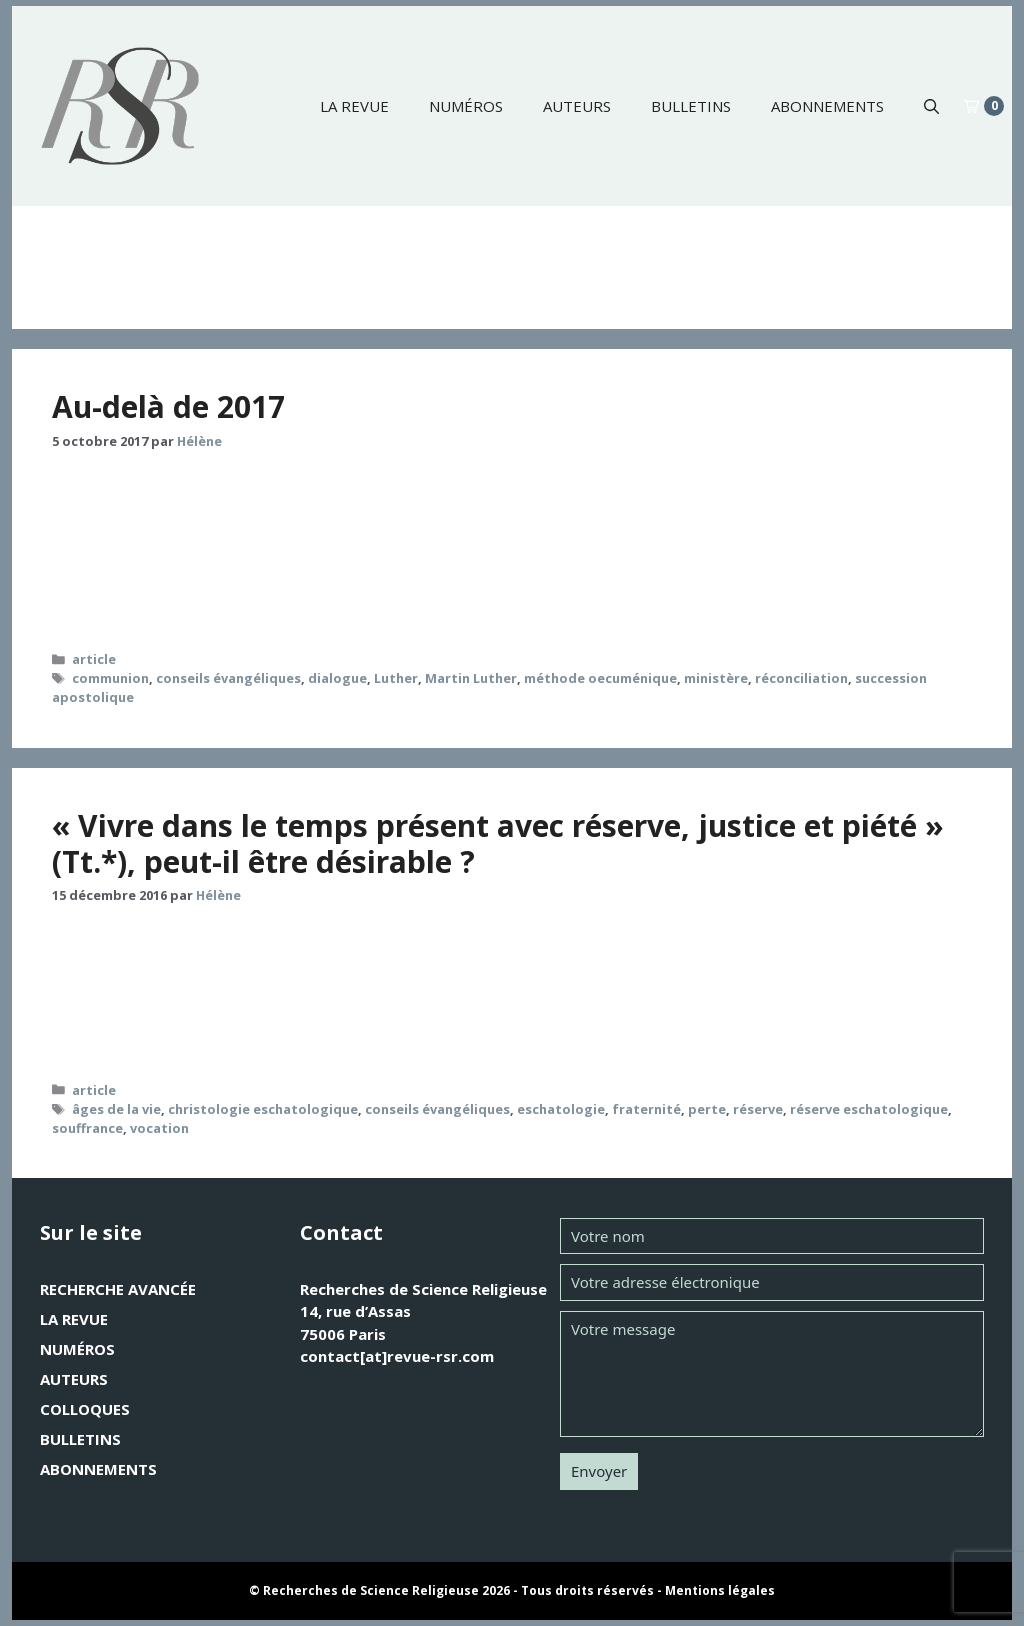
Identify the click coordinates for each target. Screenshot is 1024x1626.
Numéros (466, 106)
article (94, 659)
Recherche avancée (118, 1289)
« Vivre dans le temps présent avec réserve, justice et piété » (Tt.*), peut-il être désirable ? (498, 843)
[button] (931, 106)
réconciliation (801, 678)
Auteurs (577, 106)
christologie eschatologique (263, 1109)
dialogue (337, 678)
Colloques (85, 1409)
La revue (354, 106)
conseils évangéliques (228, 678)
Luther (396, 678)
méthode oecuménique (600, 678)
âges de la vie (116, 1109)
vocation (159, 1128)
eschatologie (561, 1109)
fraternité (646, 1109)
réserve (758, 1109)
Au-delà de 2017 (168, 406)
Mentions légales (720, 1590)
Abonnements (827, 106)
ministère (716, 678)
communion (110, 678)
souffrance (87, 1128)
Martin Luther (471, 678)
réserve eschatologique (869, 1109)
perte (707, 1109)
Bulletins (691, 106)
